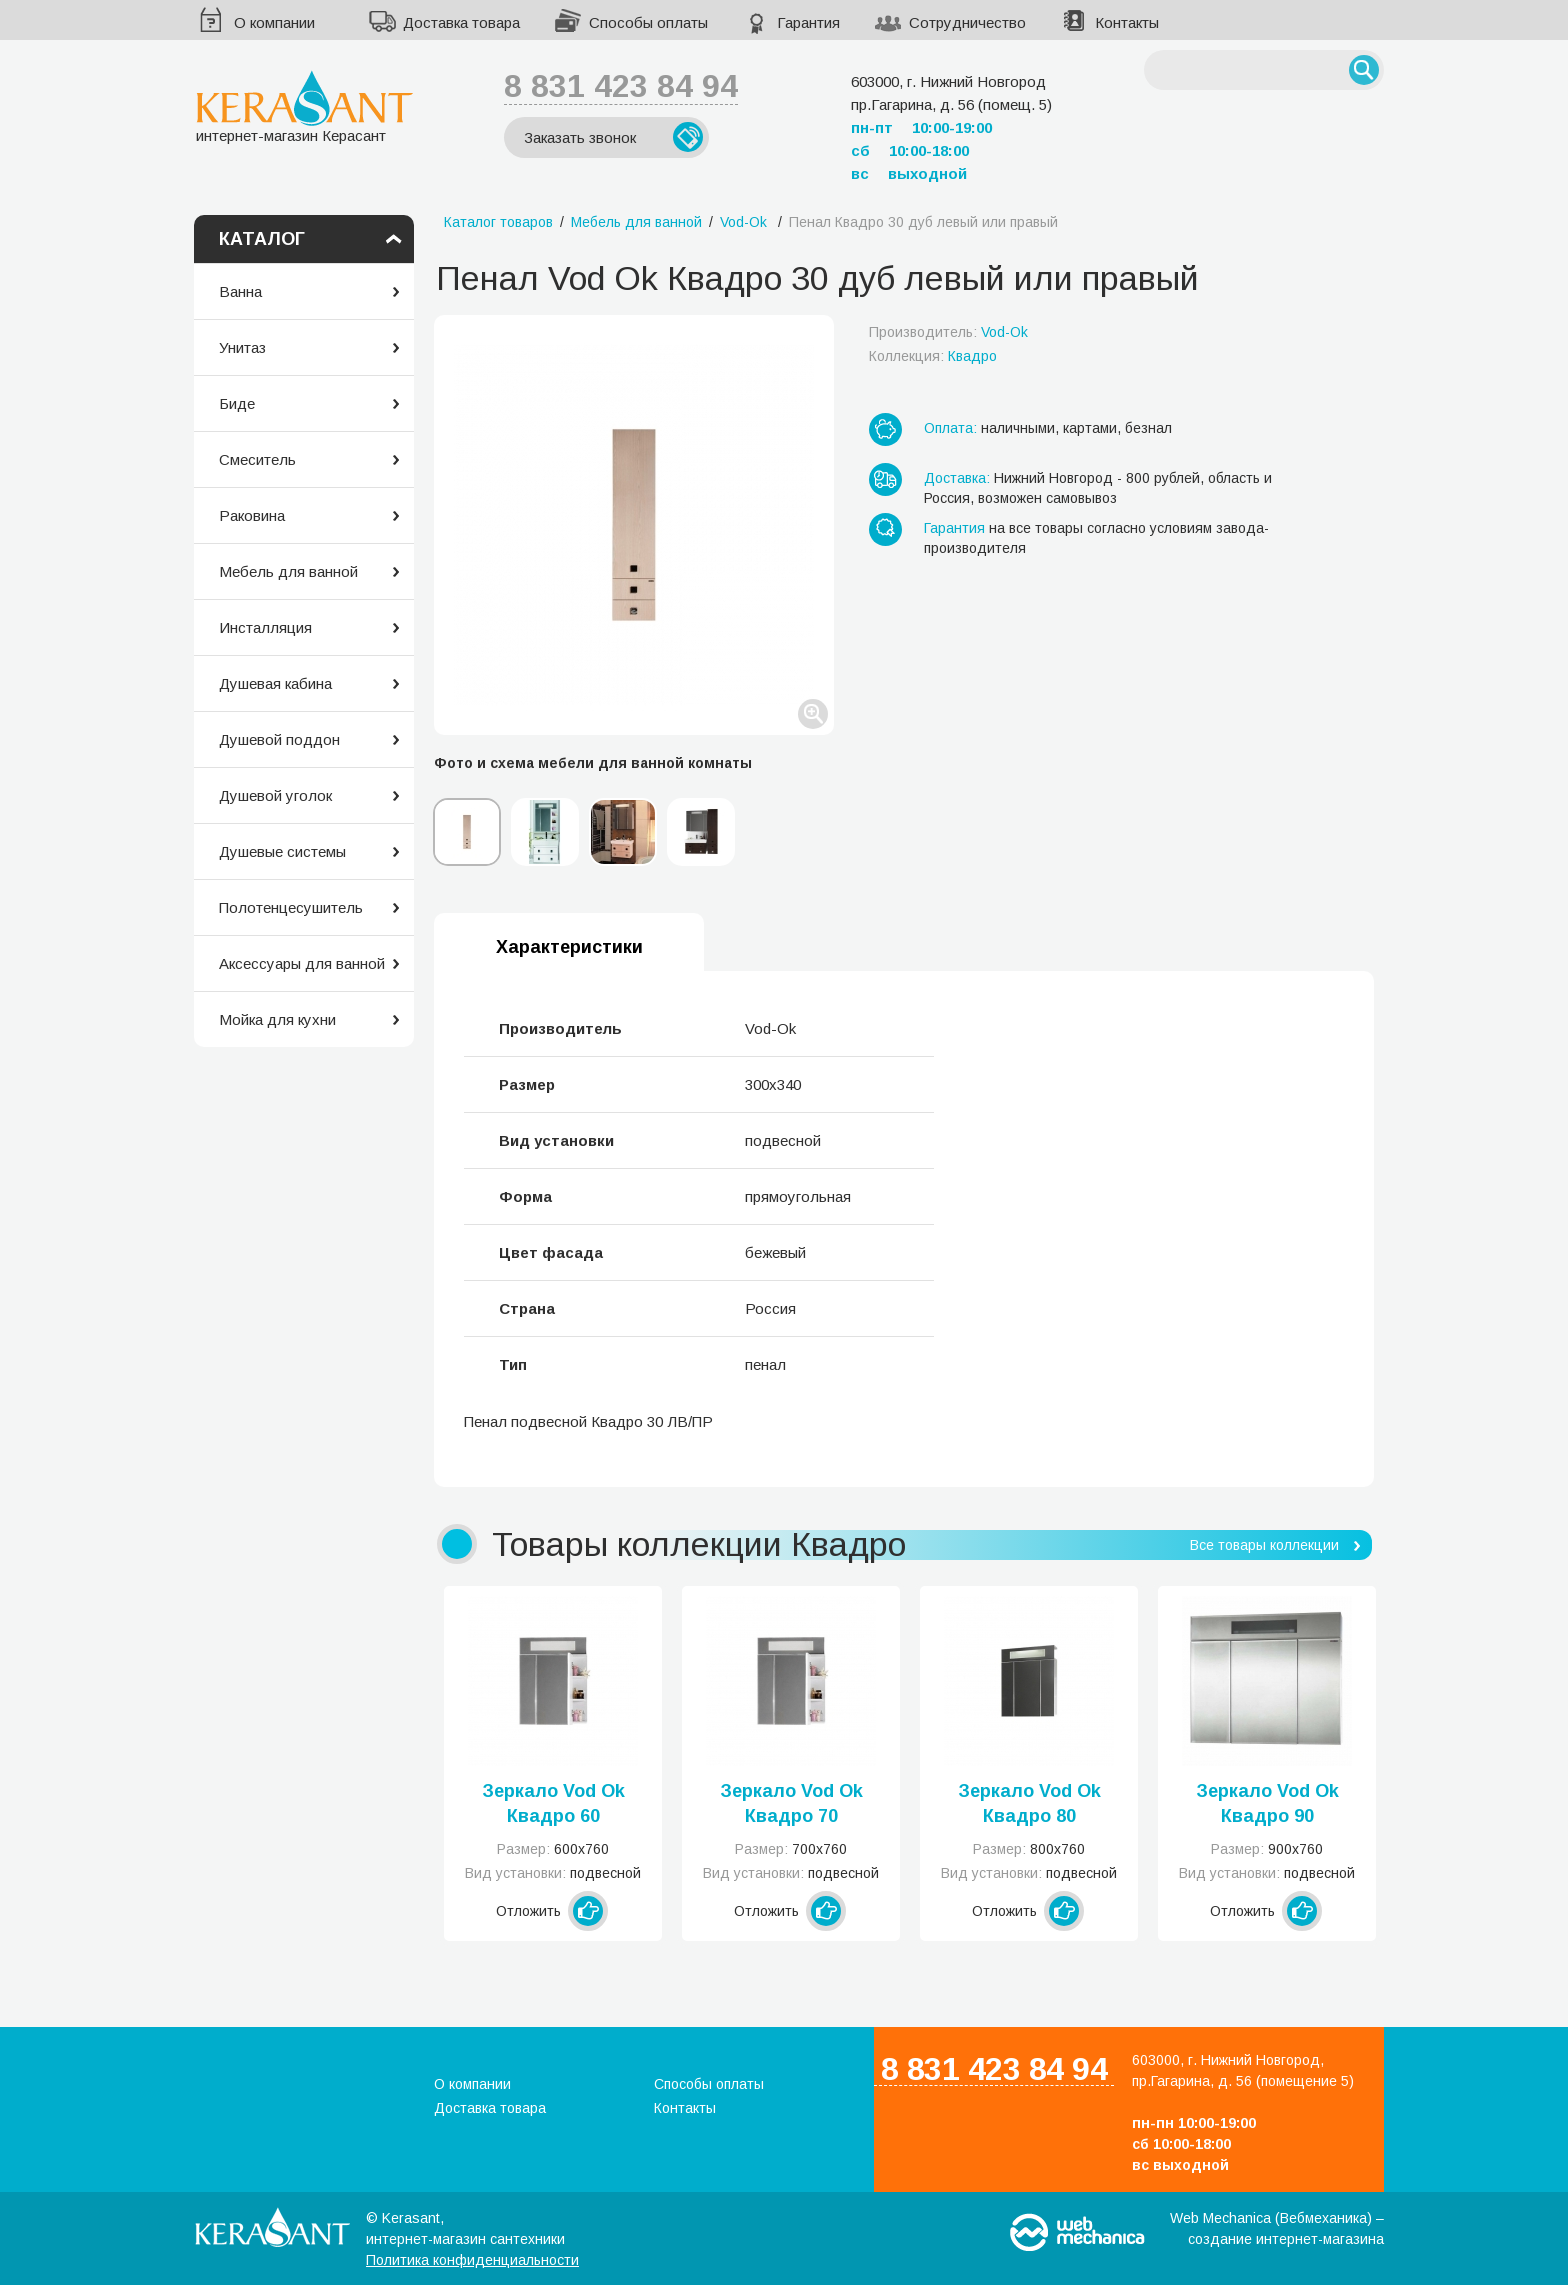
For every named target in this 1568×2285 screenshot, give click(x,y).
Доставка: (957, 478)
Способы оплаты (648, 22)
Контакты (1127, 22)
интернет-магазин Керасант (304, 106)
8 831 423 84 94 (621, 86)
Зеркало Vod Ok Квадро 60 (553, 1803)
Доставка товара (461, 22)
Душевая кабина (275, 683)
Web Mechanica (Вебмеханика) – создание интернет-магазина (1277, 2228)
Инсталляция (265, 627)
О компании (274, 22)
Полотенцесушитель (291, 907)
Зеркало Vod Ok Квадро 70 (791, 1803)
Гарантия (808, 22)
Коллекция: (933, 356)
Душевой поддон (279, 739)
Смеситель (257, 459)
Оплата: (950, 428)
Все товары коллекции (1264, 1545)
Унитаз (242, 347)
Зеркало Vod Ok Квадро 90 (1267, 1803)
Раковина (252, 515)
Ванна (240, 291)
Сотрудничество (967, 22)
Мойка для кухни (277, 1019)
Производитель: (948, 332)
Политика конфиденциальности (472, 2260)
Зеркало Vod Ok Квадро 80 (1029, 1803)
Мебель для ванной (288, 571)
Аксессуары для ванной (302, 963)
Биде (237, 403)
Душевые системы (282, 851)
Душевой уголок (275, 795)
